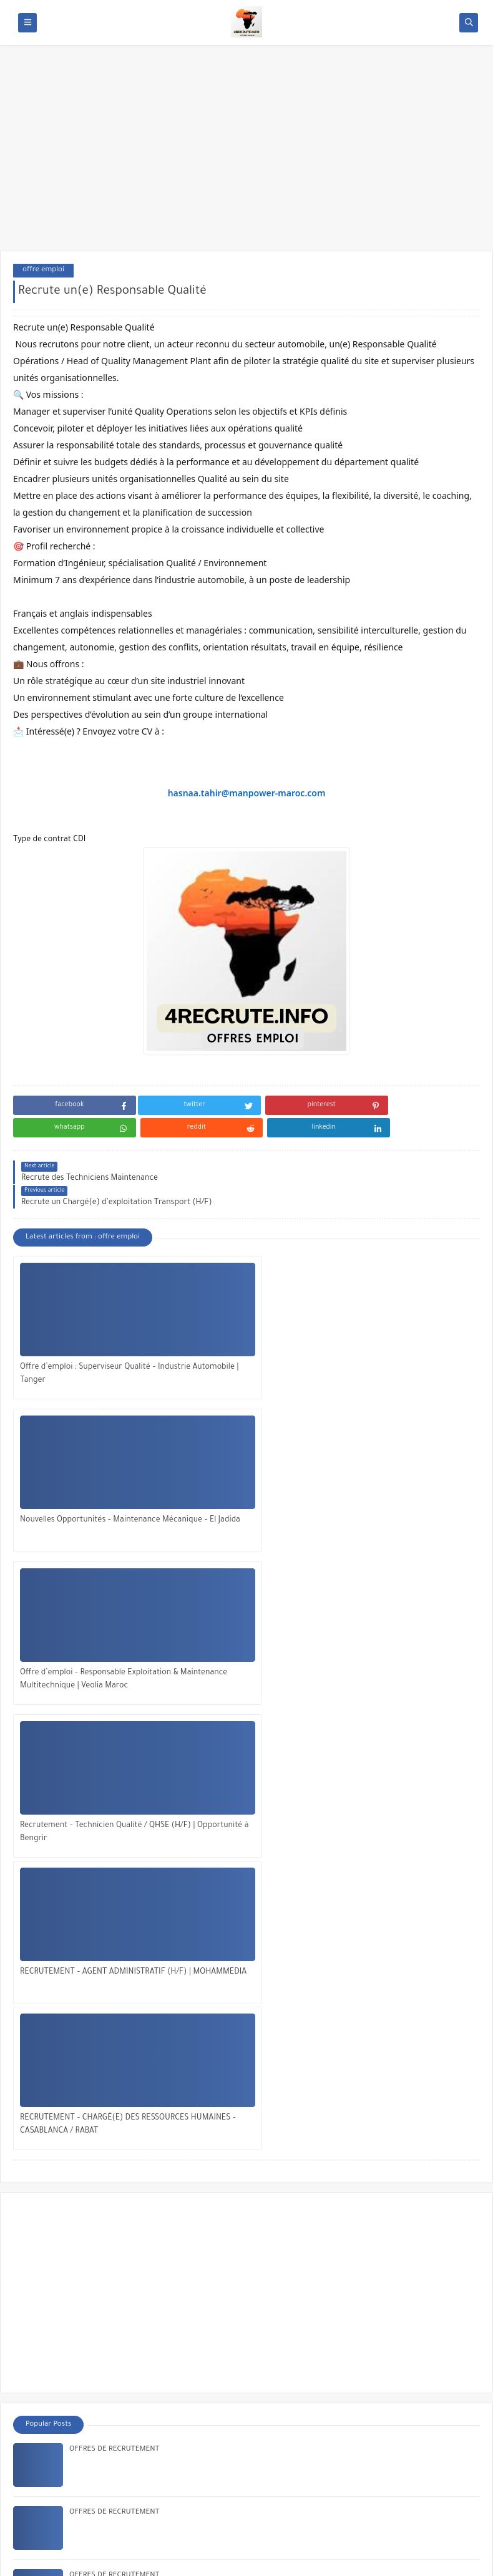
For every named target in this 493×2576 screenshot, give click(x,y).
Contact (41, 2486)
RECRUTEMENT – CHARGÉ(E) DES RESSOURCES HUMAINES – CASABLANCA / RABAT (397, 1481)
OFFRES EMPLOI (131, 2559)
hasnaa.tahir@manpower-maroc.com (247, 793)
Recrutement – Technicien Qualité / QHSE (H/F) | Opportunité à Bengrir (84, 1479)
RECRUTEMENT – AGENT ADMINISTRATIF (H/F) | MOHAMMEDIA (221, 1481)
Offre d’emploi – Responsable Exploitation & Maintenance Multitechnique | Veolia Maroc (392, 1328)
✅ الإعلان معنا (52, 2507)
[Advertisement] (246, 154)
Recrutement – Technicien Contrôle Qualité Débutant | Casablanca (180, 2056)
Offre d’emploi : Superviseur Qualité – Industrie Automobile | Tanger (85, 1327)
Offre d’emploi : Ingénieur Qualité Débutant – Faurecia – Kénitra (176, 2182)
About (38, 2467)
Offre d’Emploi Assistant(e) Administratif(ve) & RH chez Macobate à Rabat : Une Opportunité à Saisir (239, 2370)
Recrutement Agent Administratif (125, 1993)
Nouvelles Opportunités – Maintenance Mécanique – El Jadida (242, 1327)
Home (38, 2447)
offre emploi (43, 270)
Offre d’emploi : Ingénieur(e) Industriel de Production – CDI (169, 2119)
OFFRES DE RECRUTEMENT (114, 1804)
